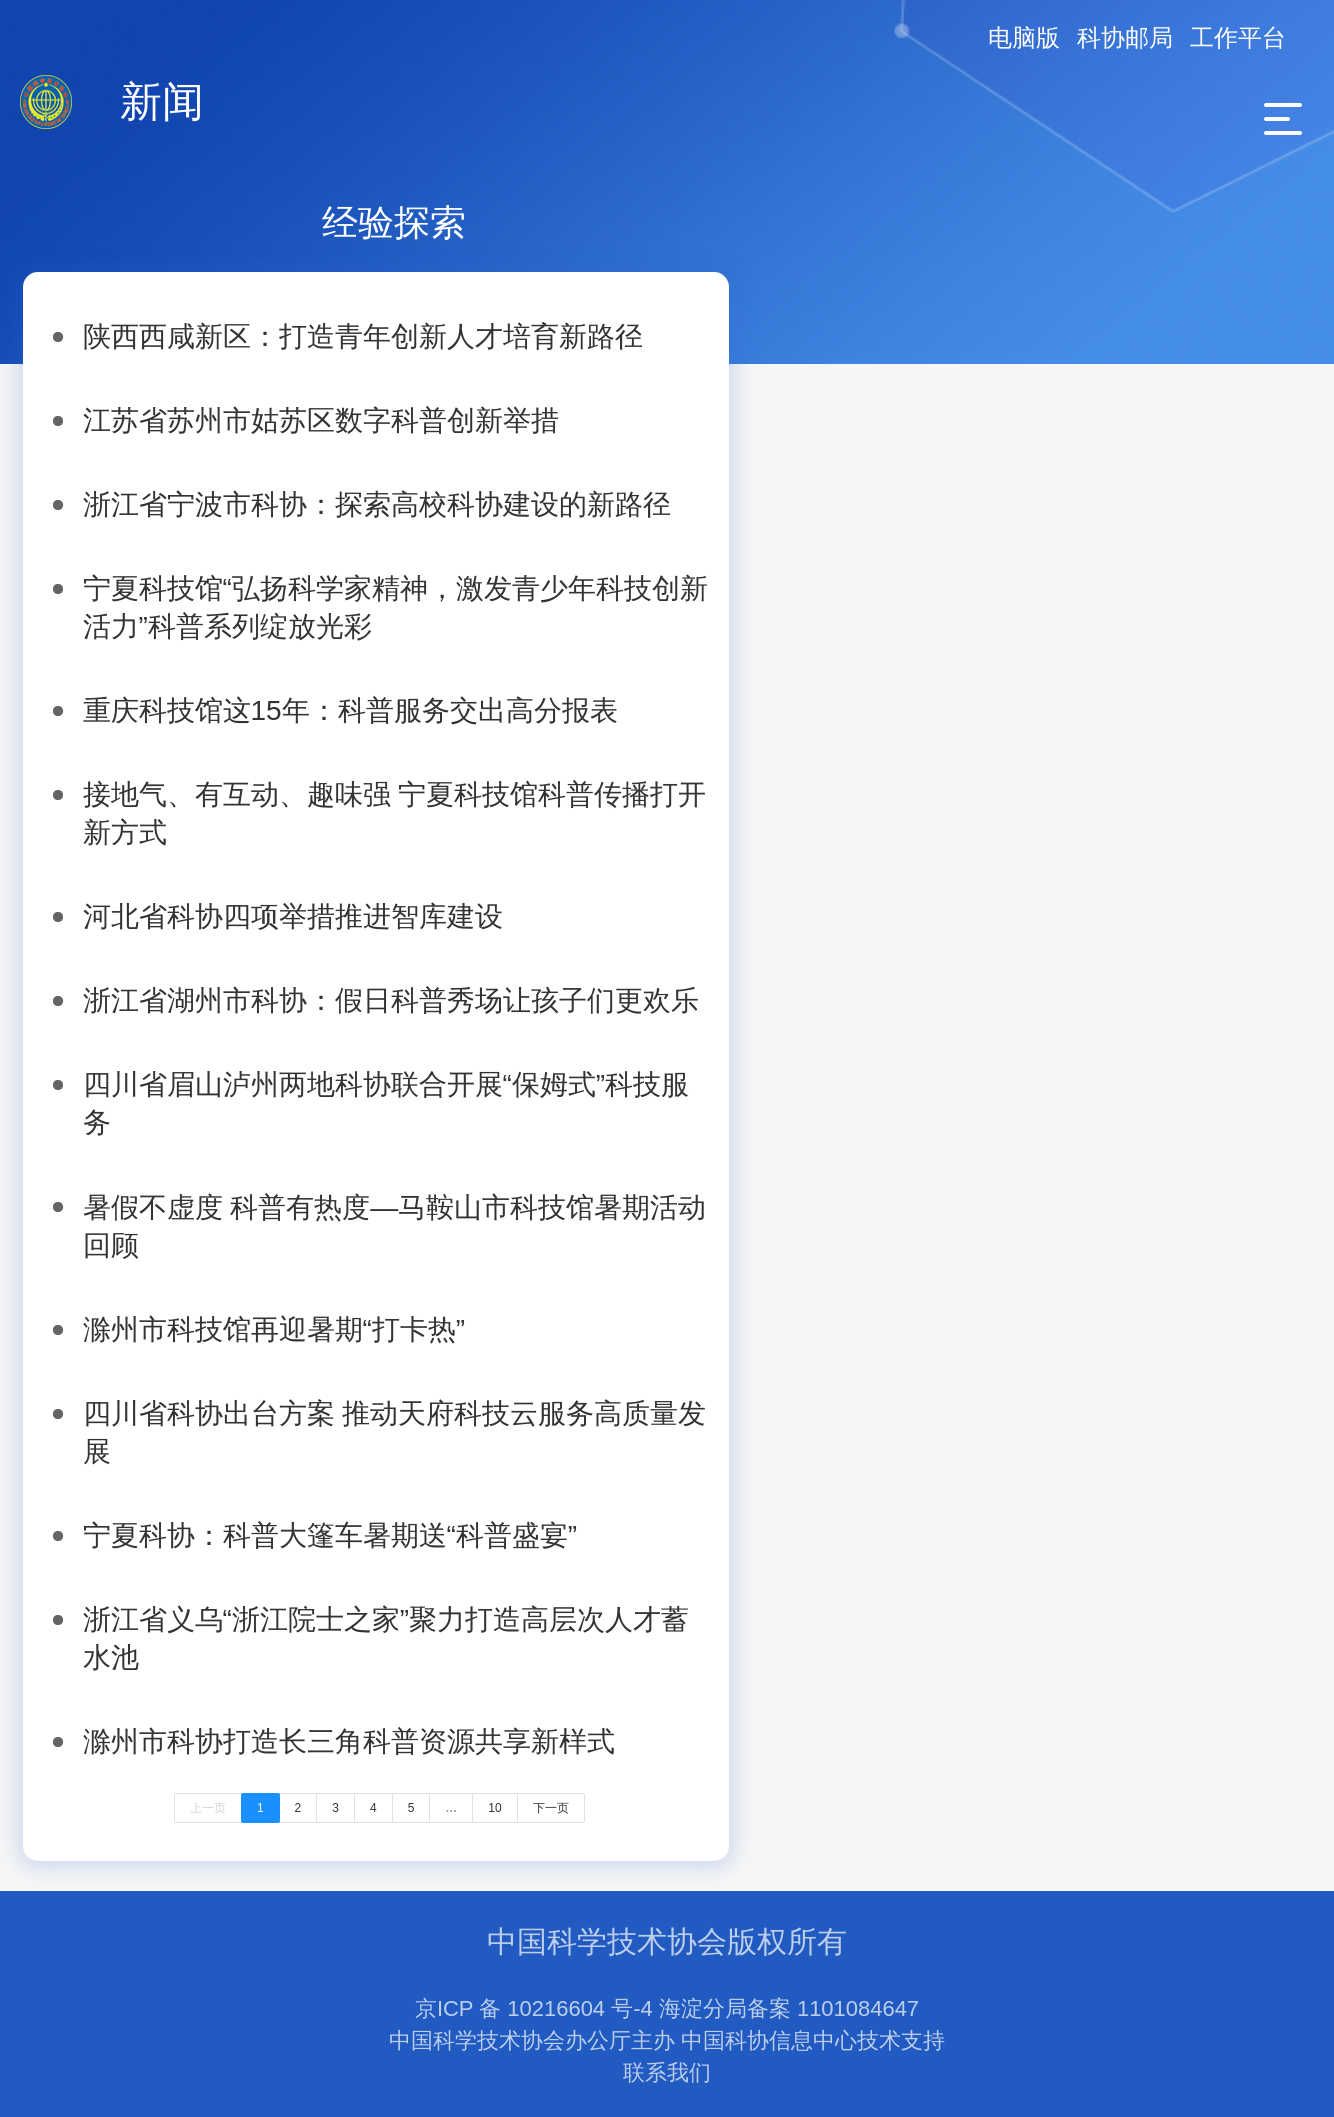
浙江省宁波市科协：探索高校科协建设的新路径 (377, 504)
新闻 (162, 101)
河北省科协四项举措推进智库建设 (293, 916)
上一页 (208, 1808)
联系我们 (667, 2072)
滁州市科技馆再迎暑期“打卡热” (274, 1329)
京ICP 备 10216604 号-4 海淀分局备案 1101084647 (667, 2008)
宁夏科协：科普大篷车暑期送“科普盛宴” (330, 1535)
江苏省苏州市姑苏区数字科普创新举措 (321, 420)
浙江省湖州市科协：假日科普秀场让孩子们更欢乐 (391, 1000)
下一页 (551, 1808)
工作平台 (1238, 37)
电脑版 (1024, 37)
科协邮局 (1125, 37)
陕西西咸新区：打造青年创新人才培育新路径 (363, 336)
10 (494, 1808)
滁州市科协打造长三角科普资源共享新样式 (349, 1741)
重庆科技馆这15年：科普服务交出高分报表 (350, 710)
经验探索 (394, 222)
